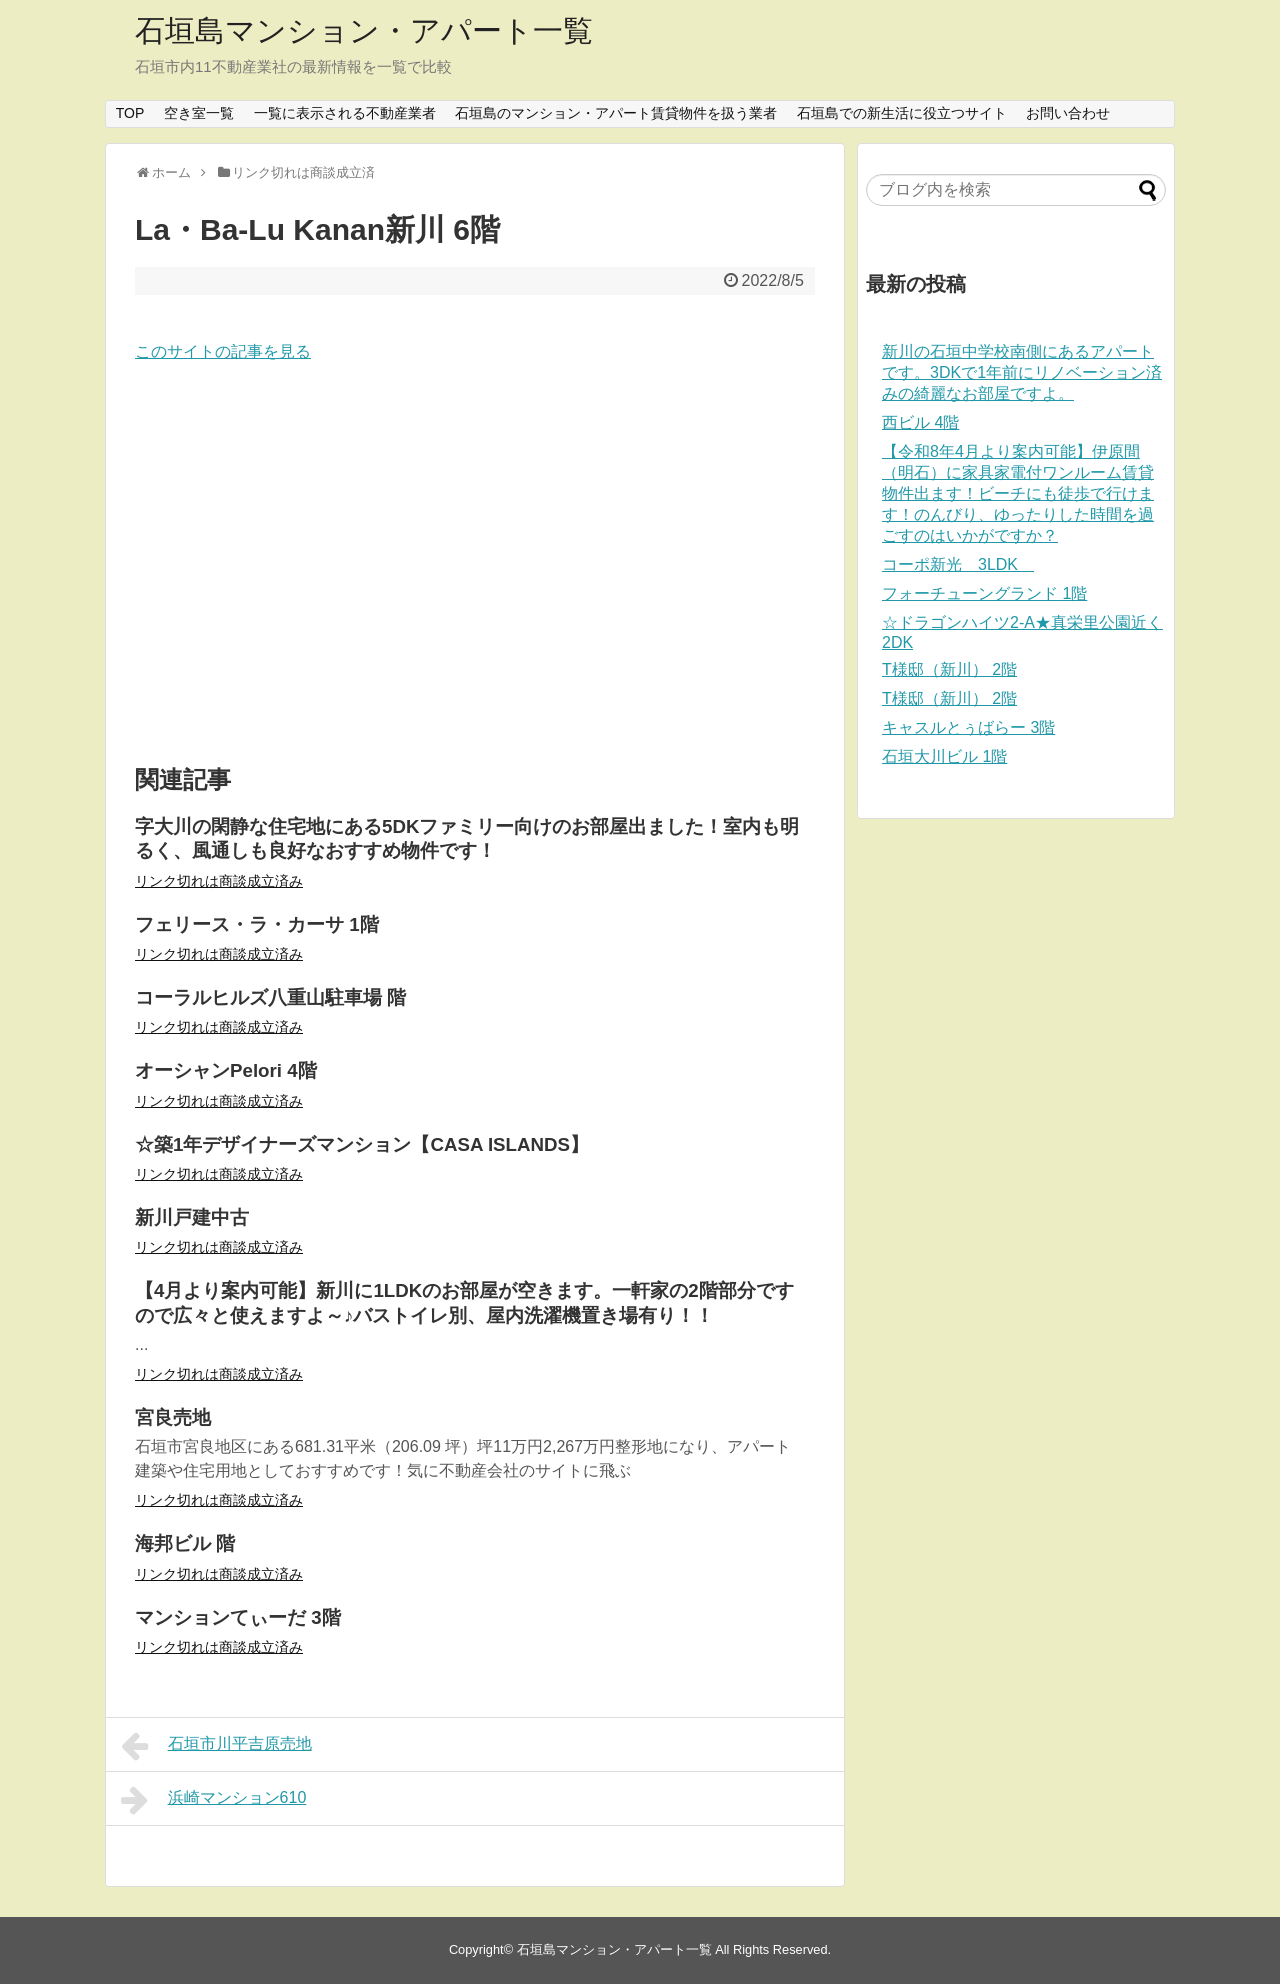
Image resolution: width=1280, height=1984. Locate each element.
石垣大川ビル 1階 (944, 756)
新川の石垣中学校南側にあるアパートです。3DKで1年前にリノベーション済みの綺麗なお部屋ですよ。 (1022, 372)
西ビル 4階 (920, 422)
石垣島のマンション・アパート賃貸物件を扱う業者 (616, 113)
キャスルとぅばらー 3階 (968, 727)
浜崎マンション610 (213, 1800)
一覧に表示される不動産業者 (345, 113)
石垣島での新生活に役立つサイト (902, 113)
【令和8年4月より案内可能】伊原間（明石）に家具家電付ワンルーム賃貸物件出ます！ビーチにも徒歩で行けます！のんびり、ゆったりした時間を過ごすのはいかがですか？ (1018, 493)
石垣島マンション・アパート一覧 (364, 30)
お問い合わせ (1068, 113)
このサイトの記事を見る (223, 351)
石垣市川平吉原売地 (216, 1746)
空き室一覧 (199, 113)
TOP (130, 113)
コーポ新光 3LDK (958, 564)
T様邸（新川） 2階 (949, 669)
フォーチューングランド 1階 (984, 593)
